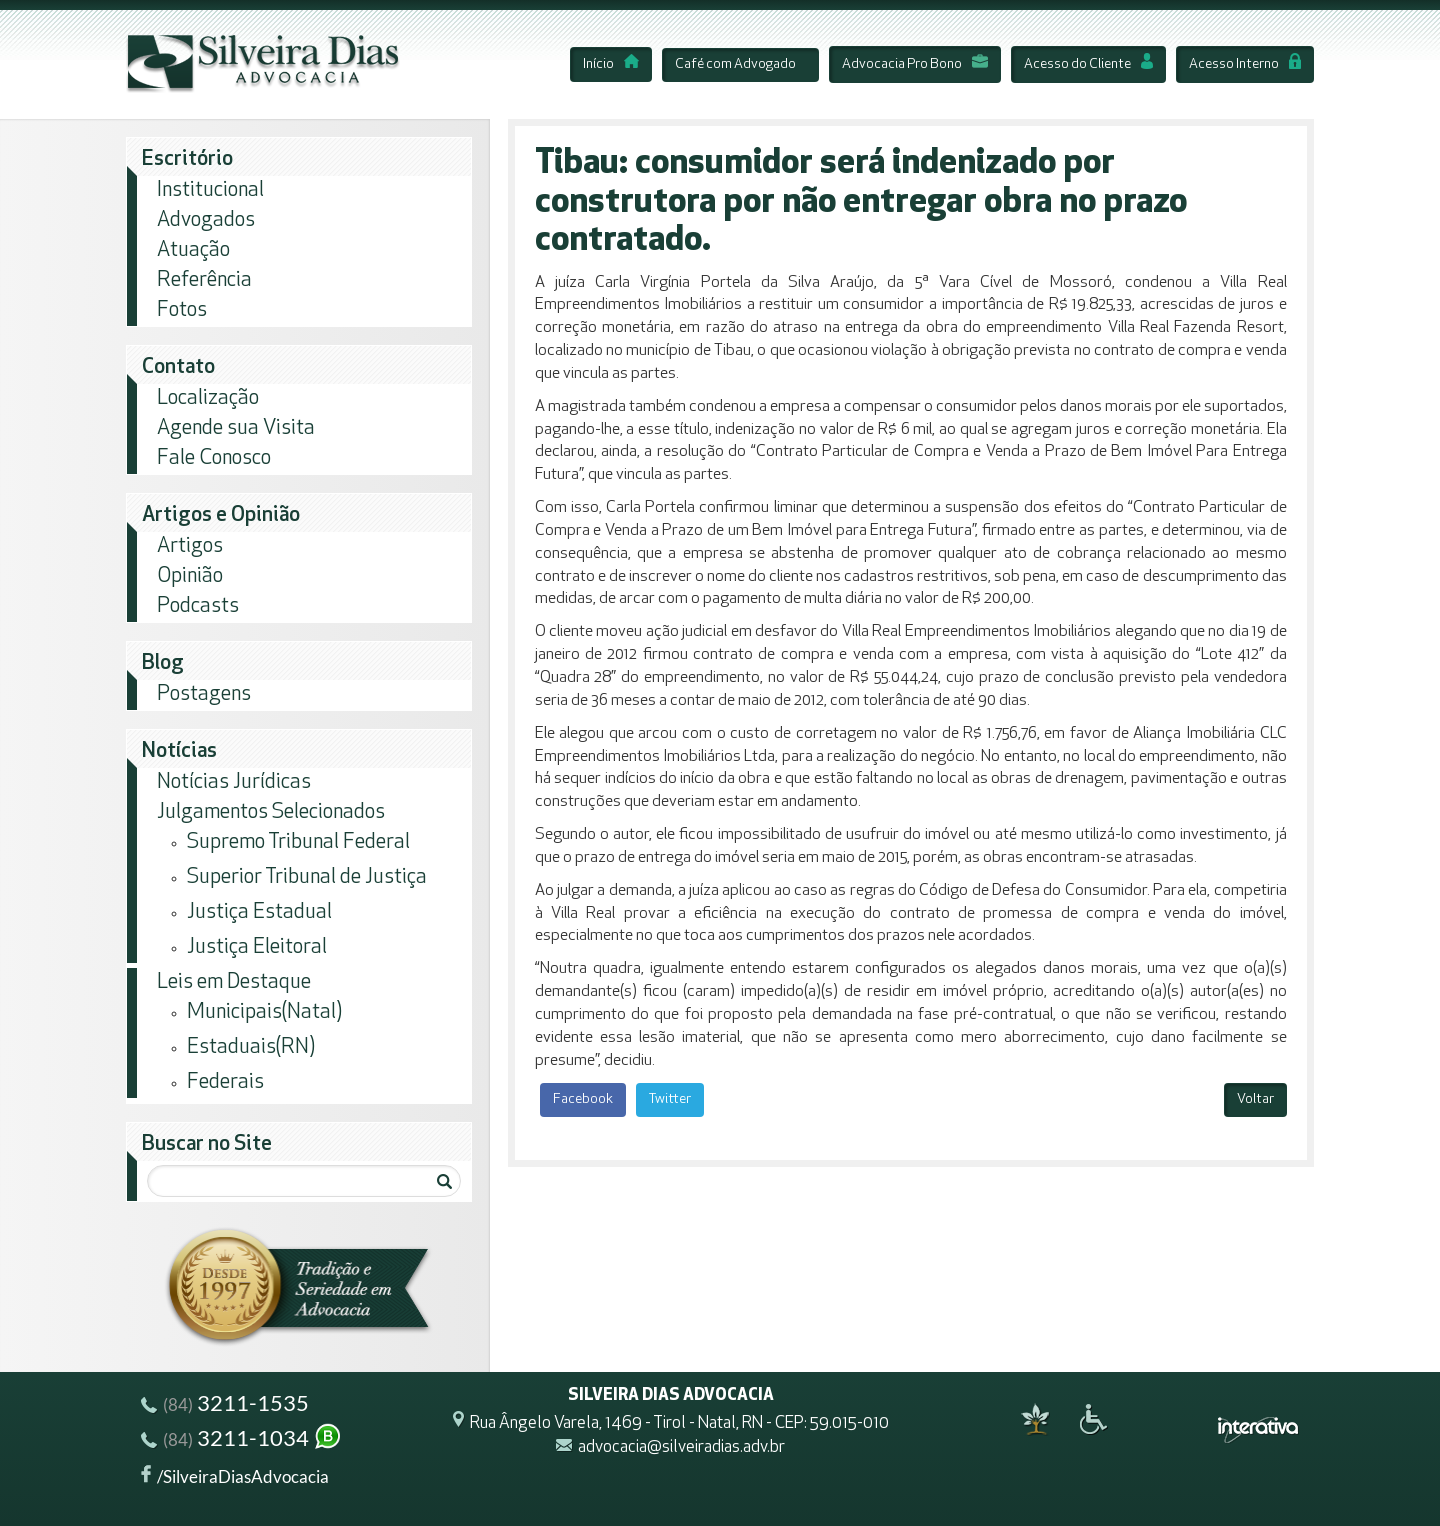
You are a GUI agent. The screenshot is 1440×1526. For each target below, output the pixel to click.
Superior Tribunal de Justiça (307, 877)
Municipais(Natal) (264, 1012)
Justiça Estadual (259, 912)
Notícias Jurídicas (234, 782)
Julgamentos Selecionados (271, 812)
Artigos (190, 546)
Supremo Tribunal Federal (298, 842)
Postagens (204, 694)
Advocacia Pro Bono (915, 64)
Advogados (206, 220)
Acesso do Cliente (1088, 64)
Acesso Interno (1245, 64)
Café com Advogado (735, 64)
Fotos (182, 310)
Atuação (193, 250)
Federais (225, 1082)
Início (611, 64)
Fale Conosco (214, 458)
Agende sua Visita (236, 428)
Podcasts (198, 606)
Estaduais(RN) (251, 1047)
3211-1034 (242, 1440)
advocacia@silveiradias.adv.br (681, 1448)
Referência (204, 280)
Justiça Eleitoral (257, 947)
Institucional (210, 190)
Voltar (1255, 1099)
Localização (208, 398)
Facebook (583, 1099)
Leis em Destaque (234, 982)
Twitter (670, 1099)
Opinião (190, 576)
